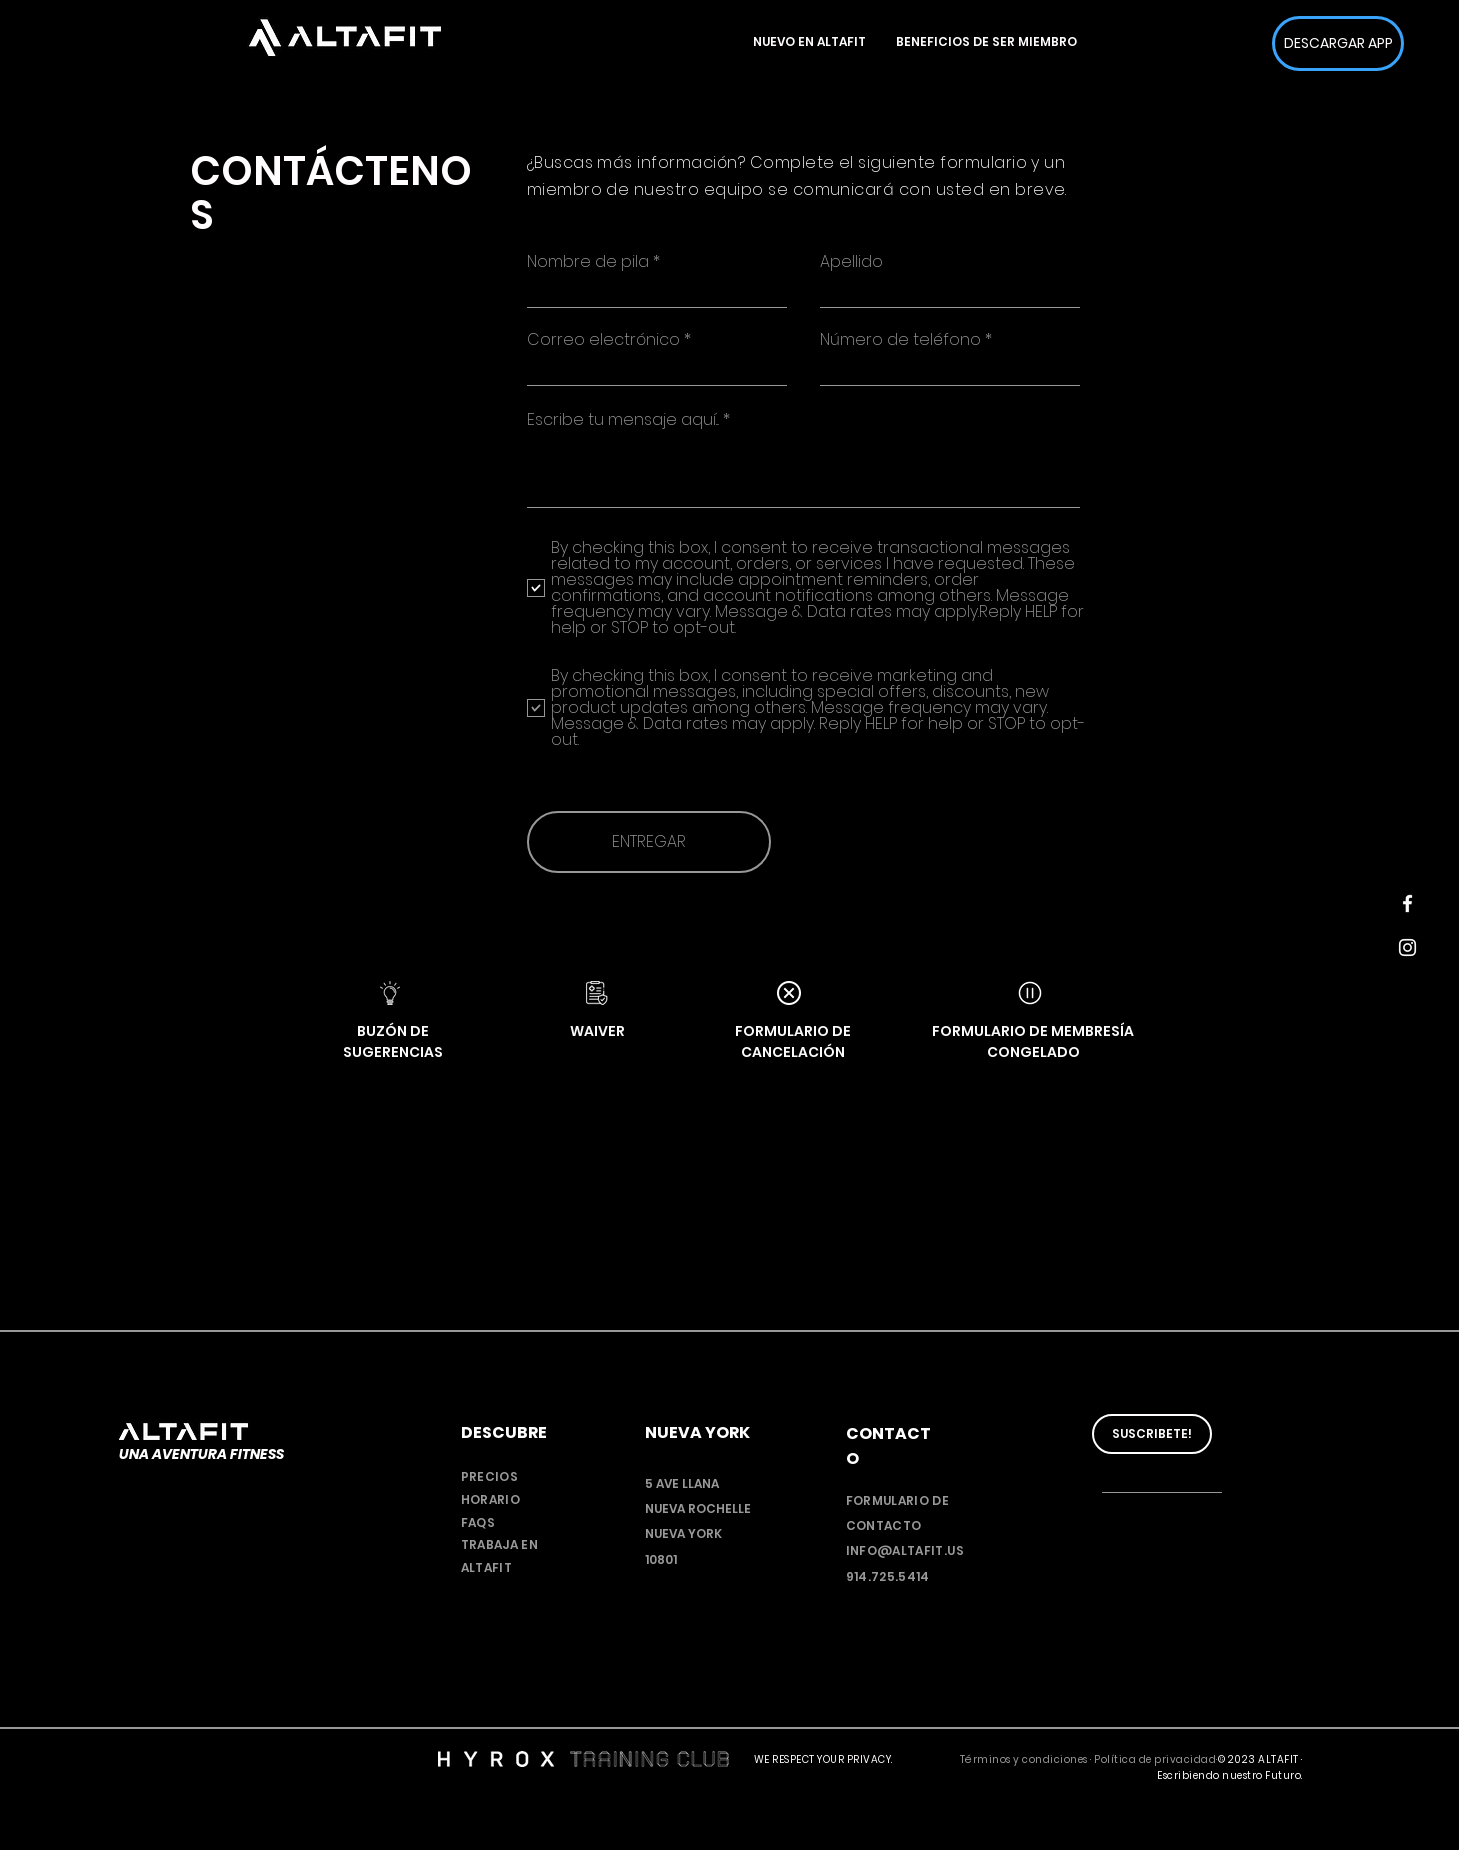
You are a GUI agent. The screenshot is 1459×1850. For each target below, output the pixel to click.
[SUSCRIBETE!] (1152, 1434)
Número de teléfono (900, 340)
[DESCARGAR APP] (1338, 43)
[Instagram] (1407, 947)
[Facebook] (1407, 903)
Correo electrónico (603, 340)
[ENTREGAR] (649, 842)
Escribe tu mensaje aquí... (623, 420)
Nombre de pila (588, 262)
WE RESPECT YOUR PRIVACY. (823, 1759)
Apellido (851, 262)
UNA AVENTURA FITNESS (201, 1454)
